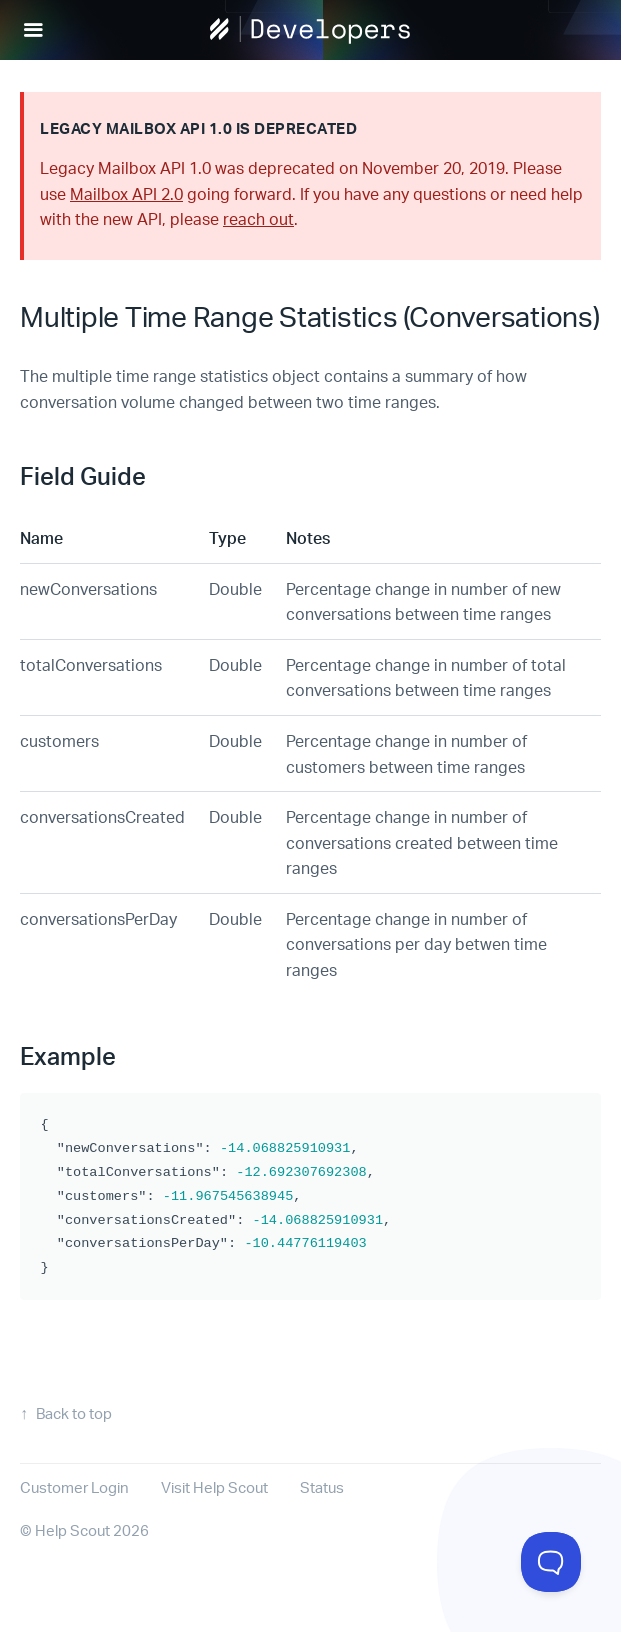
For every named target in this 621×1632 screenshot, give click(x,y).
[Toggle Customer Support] (551, 1562)
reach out (258, 218)
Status (322, 1487)
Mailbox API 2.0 (126, 193)
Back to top (74, 1413)
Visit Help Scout (214, 1487)
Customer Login (74, 1487)
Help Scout (72, 1530)
